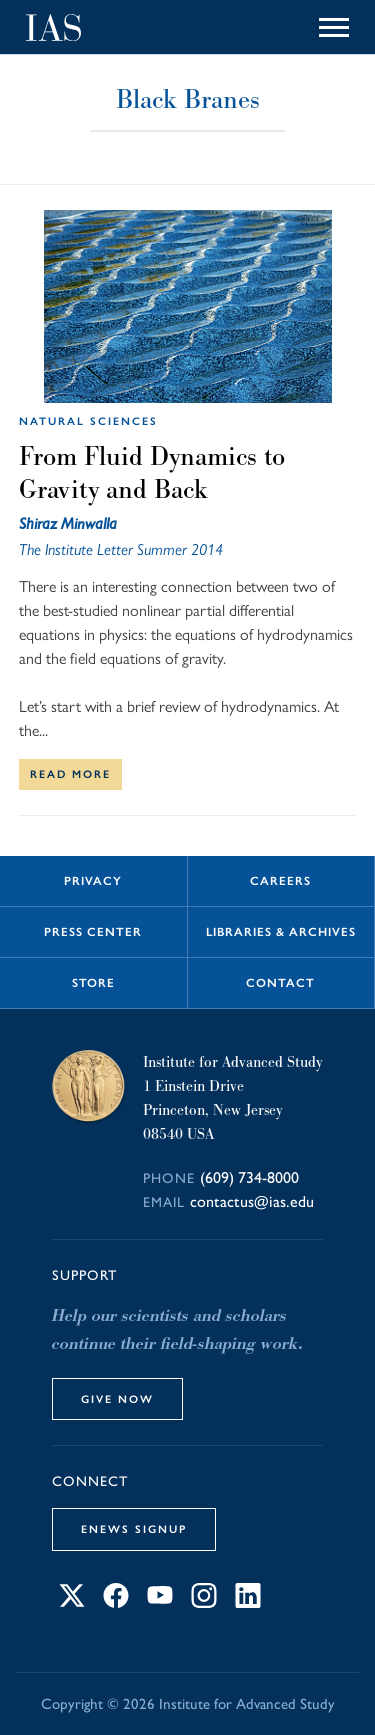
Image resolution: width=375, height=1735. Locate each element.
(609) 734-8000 (249, 1177)
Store (93, 983)
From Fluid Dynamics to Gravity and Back (152, 473)
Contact (280, 983)
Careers (280, 881)
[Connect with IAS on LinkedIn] (248, 1602)
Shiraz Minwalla (68, 523)
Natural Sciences (88, 421)
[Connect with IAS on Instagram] (204, 1602)
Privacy (93, 881)
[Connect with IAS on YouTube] (160, 1602)
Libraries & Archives (281, 932)
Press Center (93, 932)
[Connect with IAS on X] (72, 1602)
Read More (70, 774)
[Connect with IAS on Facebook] (116, 1602)
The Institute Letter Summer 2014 (121, 549)
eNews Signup (134, 1529)
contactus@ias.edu (252, 1201)
